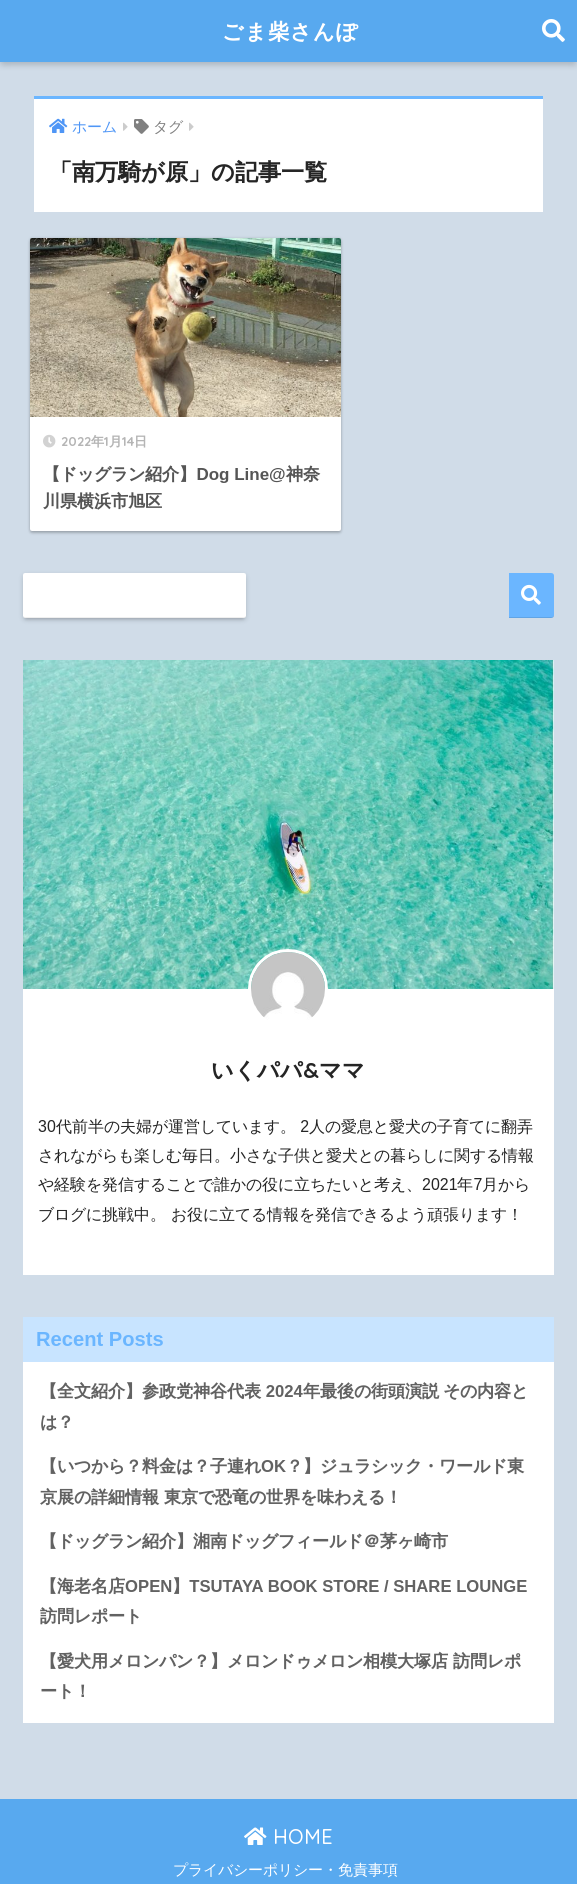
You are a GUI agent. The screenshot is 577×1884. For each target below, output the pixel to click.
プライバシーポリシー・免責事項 (285, 1833)
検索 (531, 556)
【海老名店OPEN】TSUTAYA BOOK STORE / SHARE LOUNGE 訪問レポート (285, 1563)
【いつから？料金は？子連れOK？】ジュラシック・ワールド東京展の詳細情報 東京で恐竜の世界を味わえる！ (282, 1443)
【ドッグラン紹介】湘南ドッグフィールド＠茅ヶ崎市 (244, 1503)
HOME (288, 1798)
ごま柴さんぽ (290, 30)
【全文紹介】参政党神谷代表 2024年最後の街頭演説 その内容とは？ (284, 1368)
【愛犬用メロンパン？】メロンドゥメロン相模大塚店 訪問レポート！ (280, 1639)
